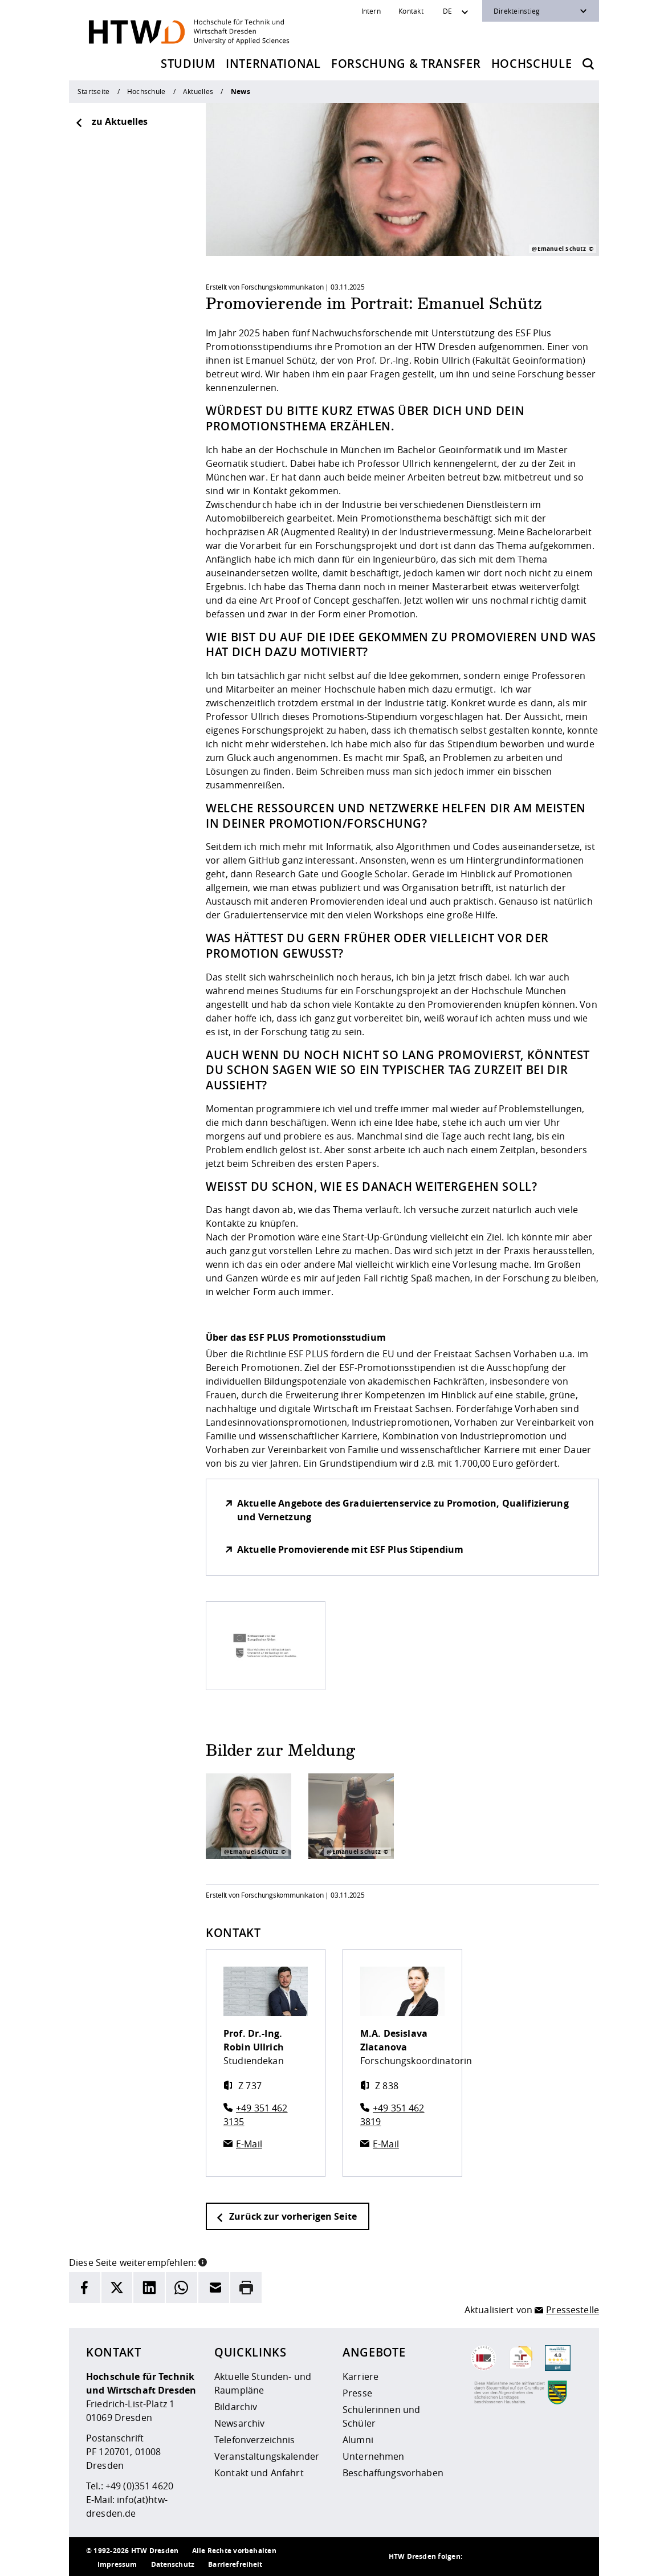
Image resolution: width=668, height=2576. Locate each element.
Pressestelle (572, 2310)
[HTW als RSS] (479, 2556)
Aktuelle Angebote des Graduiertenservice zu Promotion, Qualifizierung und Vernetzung (403, 1510)
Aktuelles (198, 91)
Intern (371, 10)
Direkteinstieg (517, 10)
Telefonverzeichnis (254, 2439)
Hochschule (531, 63)
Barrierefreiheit (235, 2564)
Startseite (93, 91)
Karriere (360, 2376)
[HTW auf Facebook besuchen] (547, 2556)
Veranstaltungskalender (266, 2456)
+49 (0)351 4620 (139, 2486)
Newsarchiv (239, 2423)
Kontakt (410, 10)
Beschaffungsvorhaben (393, 2473)
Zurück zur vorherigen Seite (286, 2216)
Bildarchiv (235, 2406)
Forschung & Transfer (405, 63)
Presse (357, 2393)
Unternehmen (374, 2456)
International (273, 63)
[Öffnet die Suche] (588, 64)
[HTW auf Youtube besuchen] (570, 2556)
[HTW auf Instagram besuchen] (502, 2556)
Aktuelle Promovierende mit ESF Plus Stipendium (350, 1549)
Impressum (117, 2564)
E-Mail (249, 2144)
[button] (202, 2261)
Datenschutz (173, 2564)
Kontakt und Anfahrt (259, 2473)
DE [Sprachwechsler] (447, 10)
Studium (188, 63)
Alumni (358, 2439)
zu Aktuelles (111, 121)
